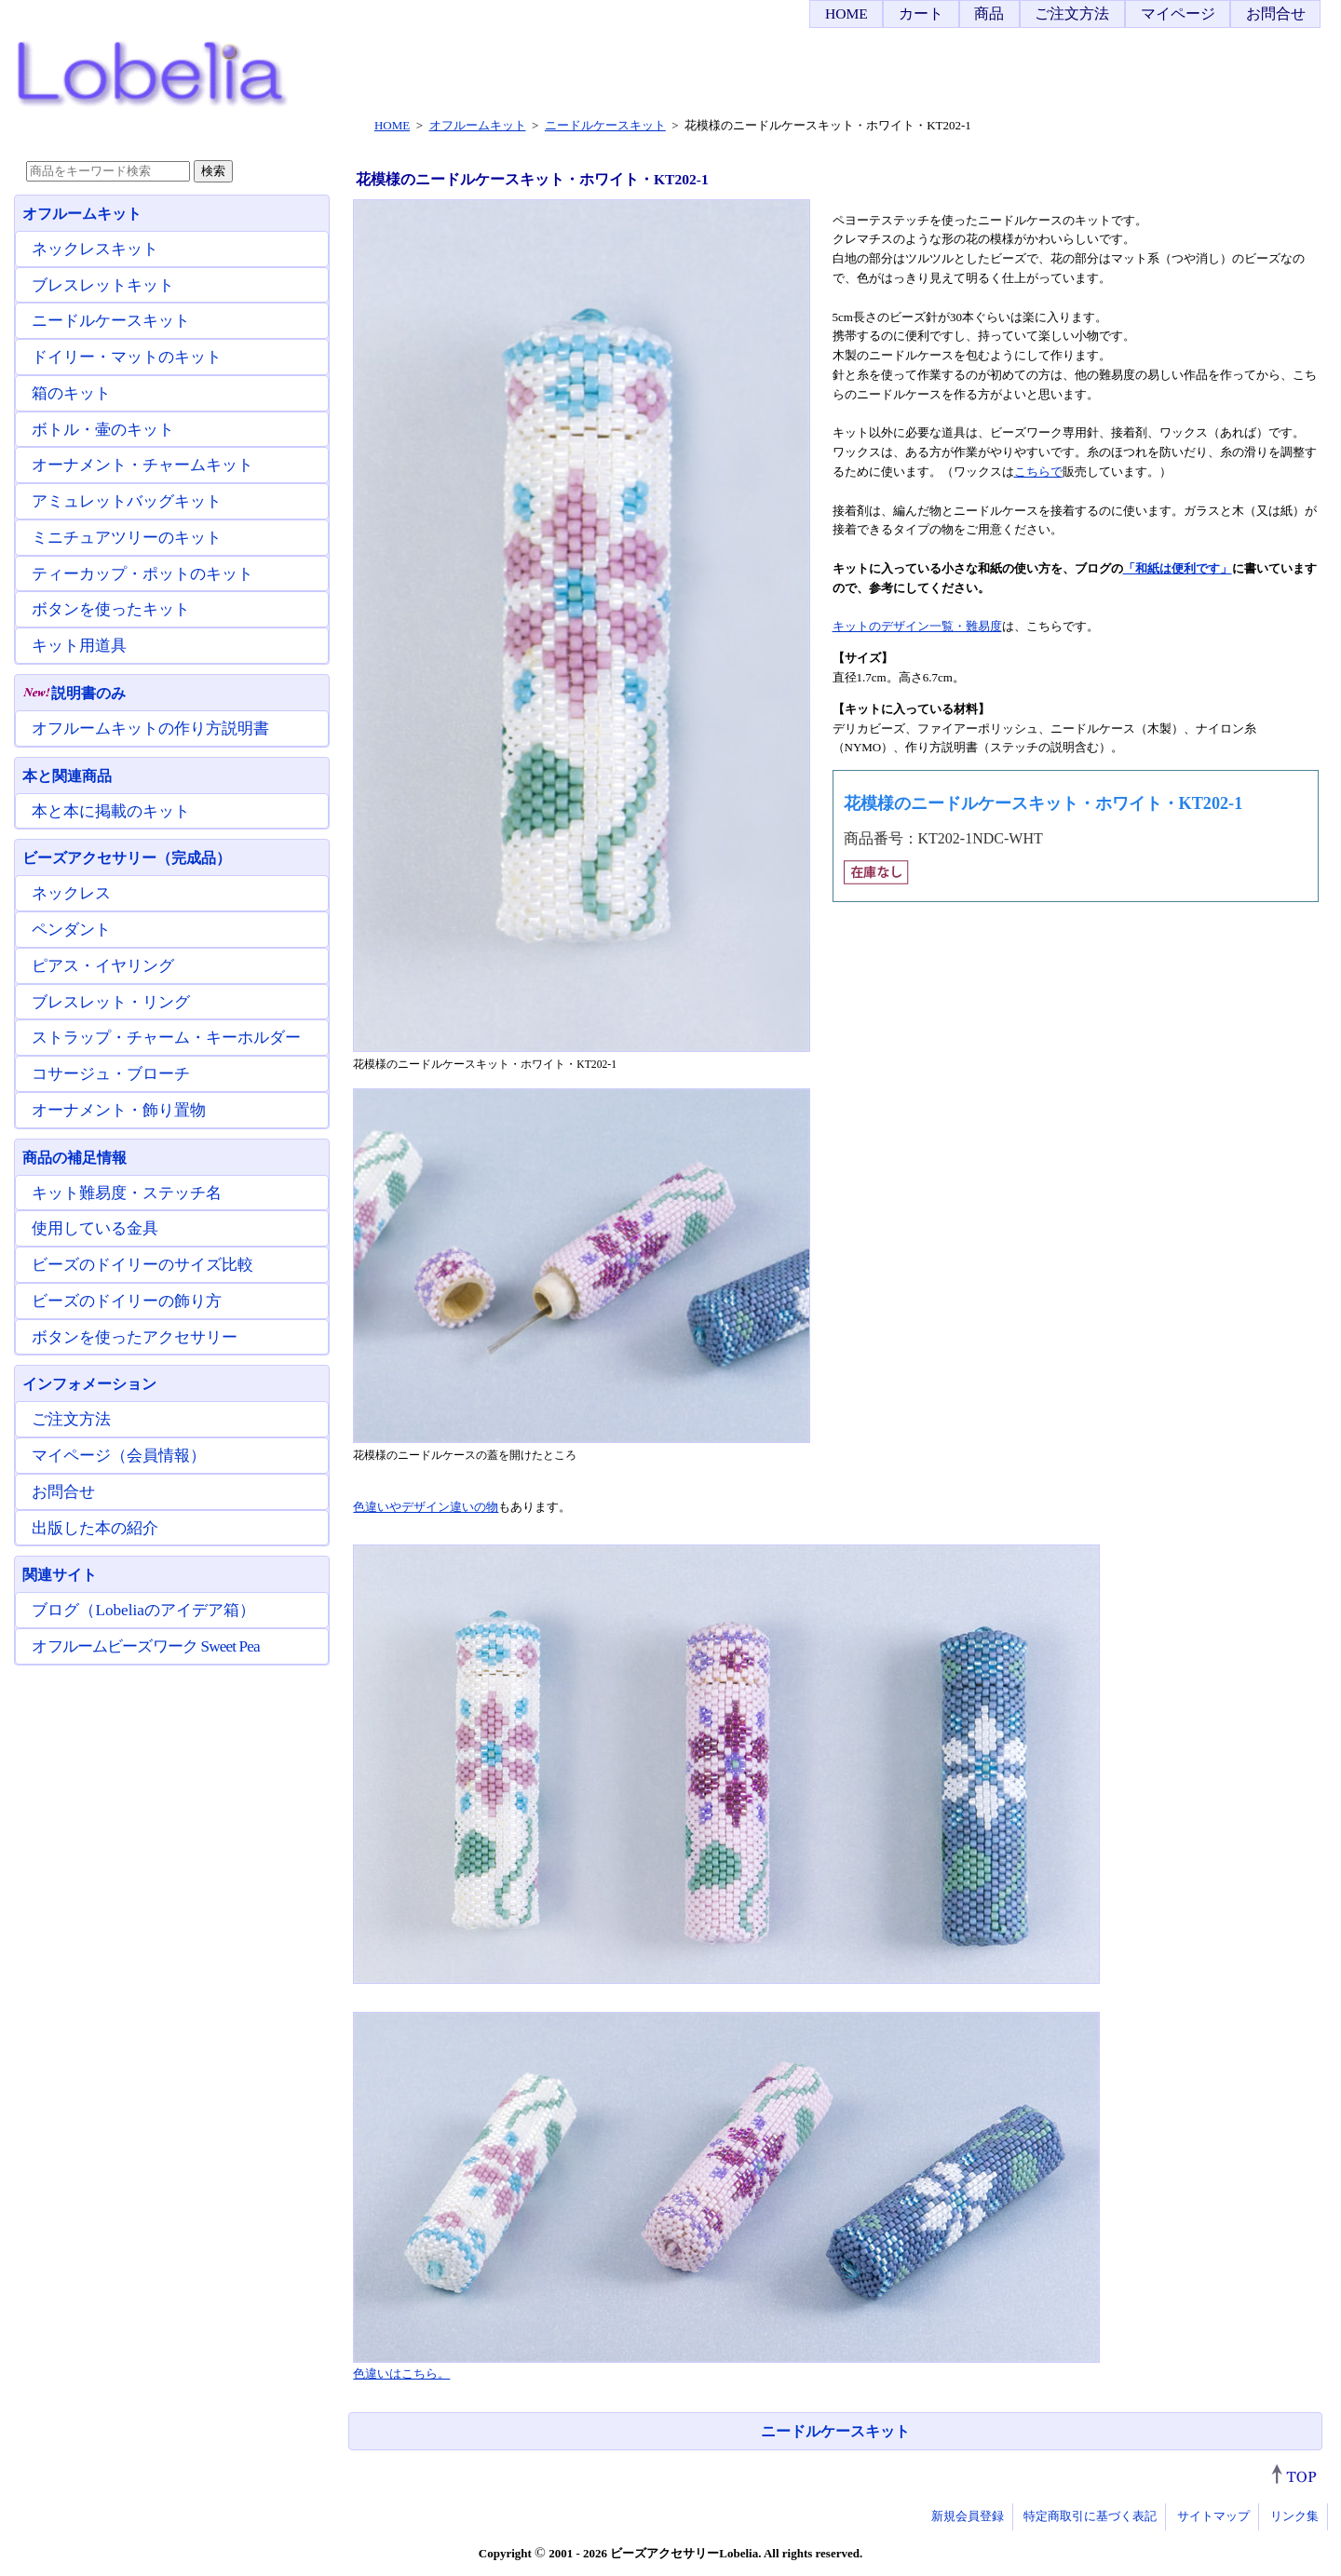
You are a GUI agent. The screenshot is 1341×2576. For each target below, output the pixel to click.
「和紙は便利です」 (1177, 568)
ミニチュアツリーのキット (127, 537)
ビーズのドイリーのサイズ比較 (142, 1265)
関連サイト (59, 1575)
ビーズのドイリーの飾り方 (127, 1301)
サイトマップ (1213, 2516)
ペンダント (71, 929)
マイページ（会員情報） (119, 1455)
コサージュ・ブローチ (111, 1074)
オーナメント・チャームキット (142, 465)
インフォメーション (89, 1384)
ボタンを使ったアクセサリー (134, 1337)
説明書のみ (74, 693)
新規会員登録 (967, 2516)
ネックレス (71, 893)
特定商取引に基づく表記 (1090, 2516)
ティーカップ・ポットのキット (142, 574)
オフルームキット (82, 214)
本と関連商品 (67, 776)
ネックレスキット (95, 249)
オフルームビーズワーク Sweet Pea (145, 1646)
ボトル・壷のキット (103, 429)
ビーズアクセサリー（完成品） (126, 858)
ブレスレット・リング (111, 1002)
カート (921, 13)
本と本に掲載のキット (111, 811)
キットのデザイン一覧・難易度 (917, 626)
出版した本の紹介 (95, 1528)
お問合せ (1276, 13)
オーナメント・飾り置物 (119, 1110)
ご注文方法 (1072, 13)
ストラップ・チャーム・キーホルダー (166, 1037)
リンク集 (1294, 2516)
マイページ (1178, 13)
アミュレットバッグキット (127, 501)
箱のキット (71, 393)
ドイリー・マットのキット (127, 357)
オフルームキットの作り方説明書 (150, 728)
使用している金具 (95, 1228)
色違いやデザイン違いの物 (425, 1507)
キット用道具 (79, 645)
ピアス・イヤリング (103, 966)
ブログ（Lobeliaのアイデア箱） (143, 1610)
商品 (989, 13)
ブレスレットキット (103, 285)
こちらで (1038, 472)
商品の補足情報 (74, 1158)
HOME (846, 13)
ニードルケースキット (835, 2431)
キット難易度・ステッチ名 (127, 1193)
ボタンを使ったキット (111, 609)
